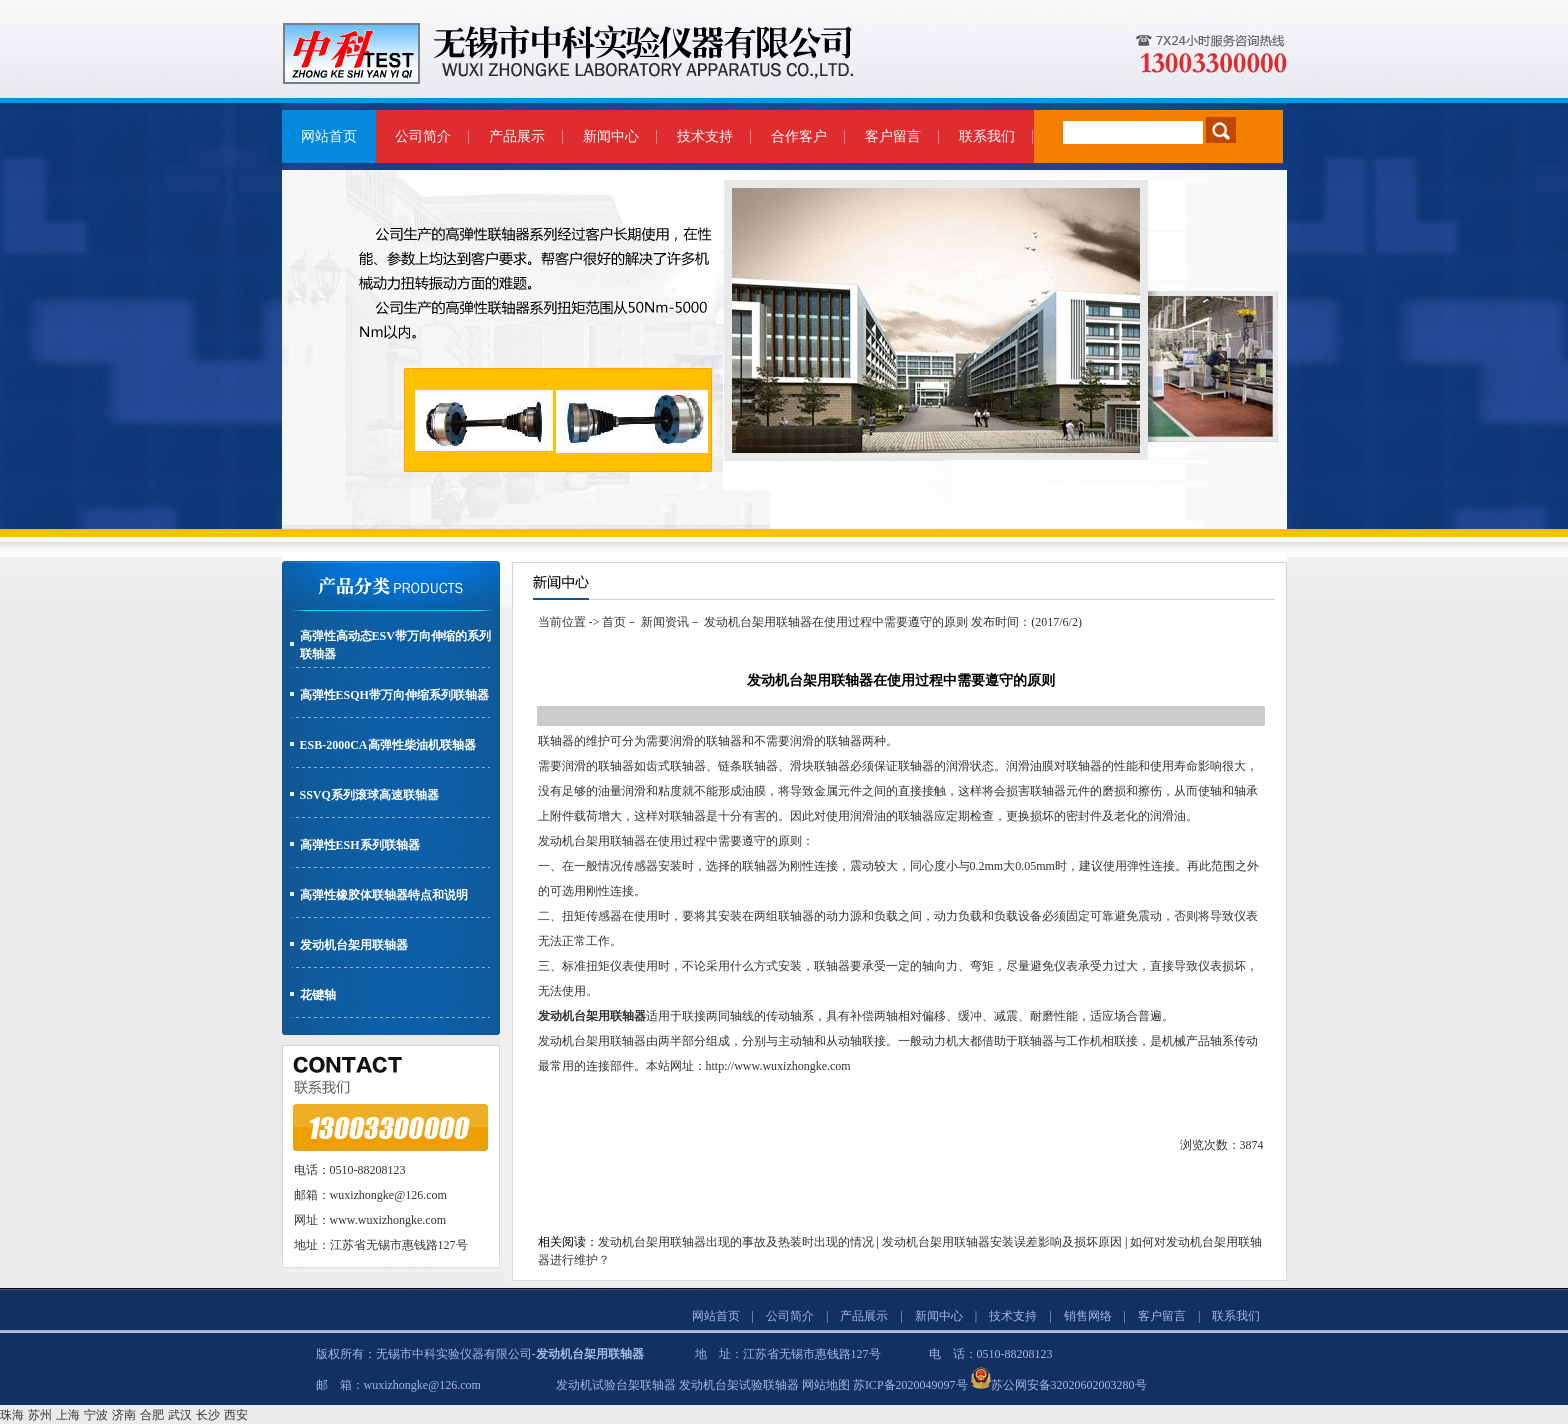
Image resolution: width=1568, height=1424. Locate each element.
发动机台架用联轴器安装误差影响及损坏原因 (1002, 1242)
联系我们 (987, 136)
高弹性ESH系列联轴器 (360, 845)
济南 (124, 1415)
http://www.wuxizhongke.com (778, 1066)
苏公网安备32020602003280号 (1069, 1385)
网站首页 (329, 136)
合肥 (152, 1415)
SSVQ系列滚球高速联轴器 (369, 795)
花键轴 (318, 995)
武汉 (180, 1415)
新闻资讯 (665, 622)
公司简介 (423, 136)
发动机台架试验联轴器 (739, 1385)
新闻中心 (611, 136)
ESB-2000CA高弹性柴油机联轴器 (388, 745)
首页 (614, 622)
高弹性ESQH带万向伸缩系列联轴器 (394, 695)
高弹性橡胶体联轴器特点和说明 (384, 895)
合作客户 (799, 136)
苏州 (40, 1415)
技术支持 (705, 136)
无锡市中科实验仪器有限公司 (454, 1354)
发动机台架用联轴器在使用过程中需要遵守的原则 (836, 622)
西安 (236, 1415)
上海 (68, 1415)
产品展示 (517, 136)
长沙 (208, 1415)
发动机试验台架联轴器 (616, 1385)
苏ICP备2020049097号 (910, 1385)
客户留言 (893, 136)
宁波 (96, 1415)
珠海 (12, 1415)
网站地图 (826, 1385)
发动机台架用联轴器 (354, 945)
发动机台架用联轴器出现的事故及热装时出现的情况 (736, 1242)
